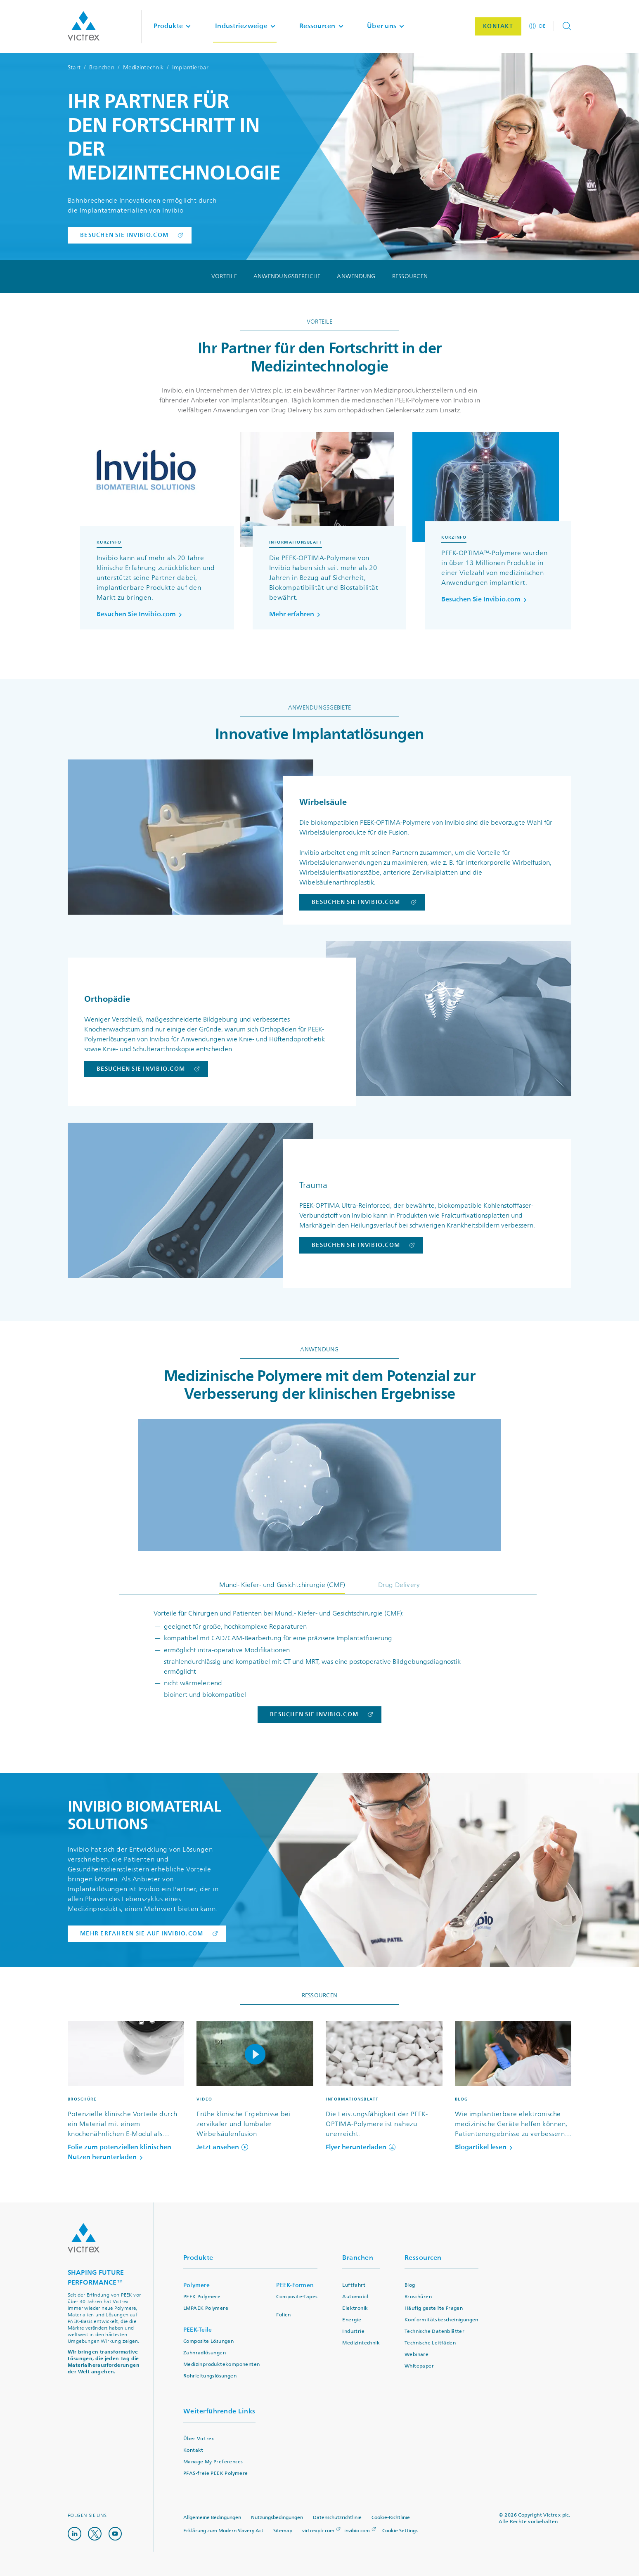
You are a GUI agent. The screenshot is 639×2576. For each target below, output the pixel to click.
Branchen (101, 67)
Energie (351, 2320)
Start (74, 67)
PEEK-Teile (197, 2330)
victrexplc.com (318, 2530)
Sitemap (282, 2530)
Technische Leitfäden (430, 2343)
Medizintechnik (143, 67)
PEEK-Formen (295, 2285)
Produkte (198, 2257)
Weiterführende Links (219, 2411)
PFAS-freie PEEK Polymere (215, 2473)
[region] (319, 539)
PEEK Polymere (201, 2296)
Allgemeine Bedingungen (212, 2517)
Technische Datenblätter (434, 2331)
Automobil (355, 2296)
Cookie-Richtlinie (391, 2517)
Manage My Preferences (213, 2462)
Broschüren (418, 2296)
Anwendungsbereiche (287, 276)
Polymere (196, 2285)
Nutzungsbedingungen (277, 2517)
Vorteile (224, 276)
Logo (83, 2238)
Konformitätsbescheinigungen (441, 2320)
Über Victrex (198, 2438)
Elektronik (355, 2308)
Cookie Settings (400, 2531)
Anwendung (356, 276)
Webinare (416, 2354)
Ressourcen (410, 276)
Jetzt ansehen (222, 2147)
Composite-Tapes (296, 2296)
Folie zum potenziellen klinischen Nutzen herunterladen (119, 2152)
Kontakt (193, 2450)
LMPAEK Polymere (205, 2308)
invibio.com (357, 2530)
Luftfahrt (353, 2285)
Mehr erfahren (296, 614)
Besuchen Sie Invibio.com (141, 614)
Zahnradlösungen (204, 2353)
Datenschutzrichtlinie (337, 2517)
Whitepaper (419, 2366)
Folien (283, 2315)
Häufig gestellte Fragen (434, 2308)
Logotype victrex (83, 26)
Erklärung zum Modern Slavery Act (223, 2530)
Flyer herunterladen (360, 2147)
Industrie (353, 2331)
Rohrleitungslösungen (210, 2376)
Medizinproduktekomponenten (221, 2364)
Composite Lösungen (208, 2341)
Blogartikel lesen (485, 2147)
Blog (410, 2285)
